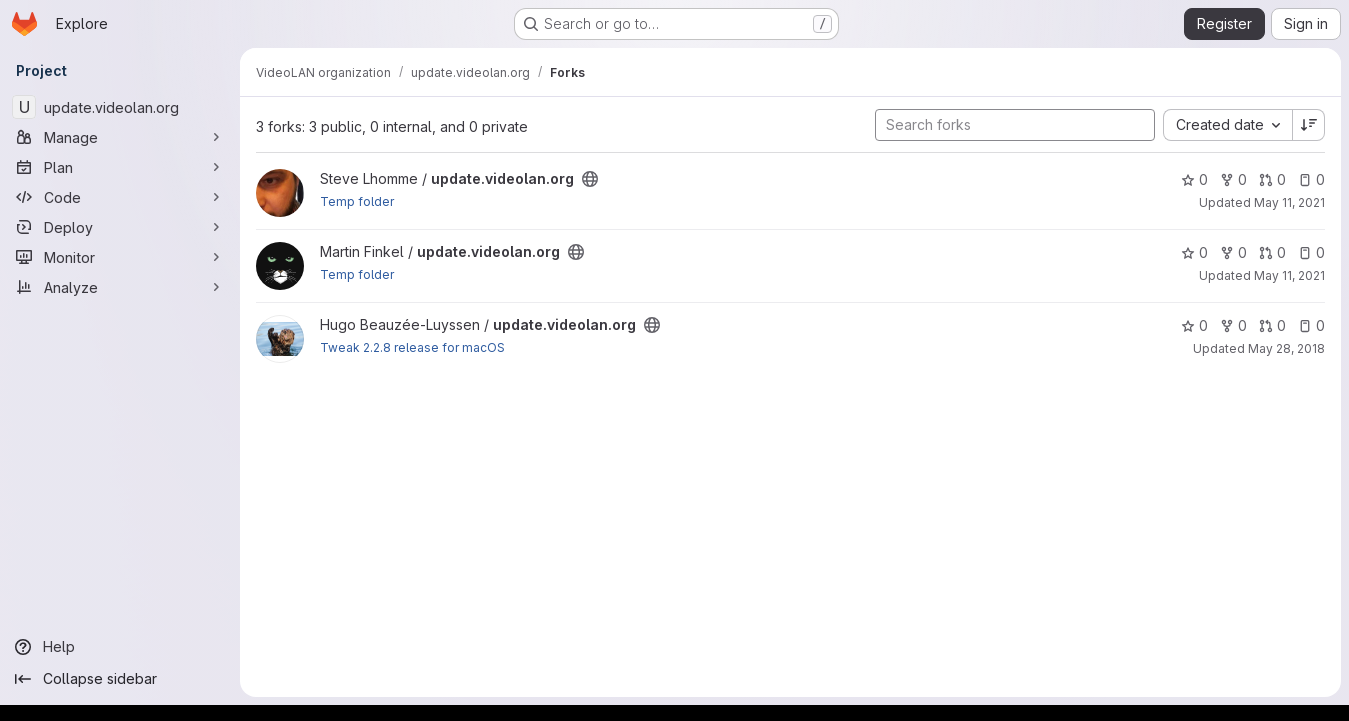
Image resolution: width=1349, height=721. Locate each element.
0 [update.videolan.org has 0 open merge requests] (1272, 179)
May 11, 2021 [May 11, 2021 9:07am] (1289, 202)
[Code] (120, 197)
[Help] (120, 647)
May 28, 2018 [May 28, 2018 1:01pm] (1286, 348)
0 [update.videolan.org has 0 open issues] (1311, 179)
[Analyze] (120, 287)
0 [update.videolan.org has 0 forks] (1233, 179)
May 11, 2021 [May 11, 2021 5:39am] (1289, 275)
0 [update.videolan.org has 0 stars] (1194, 179)
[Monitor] (120, 257)
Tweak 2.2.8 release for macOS (412, 347)
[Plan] (120, 167)
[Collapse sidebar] (120, 679)
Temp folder (357, 201)
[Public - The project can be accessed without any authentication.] (590, 179)
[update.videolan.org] (120, 107)
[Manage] (120, 137)
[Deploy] (120, 227)
